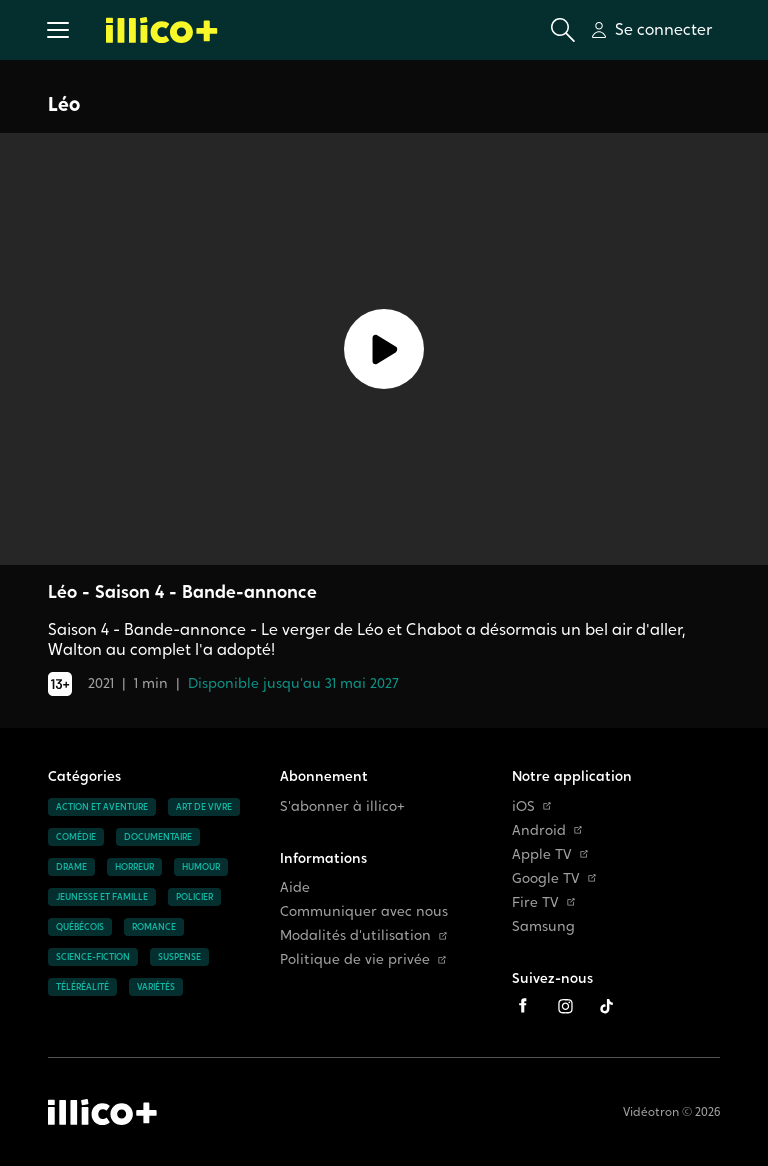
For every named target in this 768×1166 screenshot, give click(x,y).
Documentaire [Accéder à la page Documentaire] (158, 837)
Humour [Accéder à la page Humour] (201, 867)
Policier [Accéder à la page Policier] (194, 897)
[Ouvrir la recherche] (563, 30)
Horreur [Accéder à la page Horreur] (134, 867)
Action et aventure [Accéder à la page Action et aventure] (102, 807)
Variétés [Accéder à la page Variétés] (156, 987)
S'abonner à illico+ (342, 806)
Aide (295, 887)
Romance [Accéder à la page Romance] (154, 927)
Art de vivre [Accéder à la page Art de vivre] (204, 807)
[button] (58, 30)
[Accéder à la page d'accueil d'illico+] (102, 1112)
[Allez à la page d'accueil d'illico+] (162, 30)
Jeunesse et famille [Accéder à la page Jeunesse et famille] (102, 897)
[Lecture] (384, 349)
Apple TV (550, 854)
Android (547, 830)
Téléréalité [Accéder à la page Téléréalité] (82, 987)
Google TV (554, 878)
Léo (64, 104)
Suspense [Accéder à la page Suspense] (179, 957)
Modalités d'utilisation (363, 935)
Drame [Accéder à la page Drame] (71, 867)
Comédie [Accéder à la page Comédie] (76, 837)
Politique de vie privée (363, 959)
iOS (531, 806)
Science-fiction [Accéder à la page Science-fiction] (93, 957)
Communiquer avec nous (364, 911)
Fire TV (543, 902)
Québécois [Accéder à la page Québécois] (80, 927)
